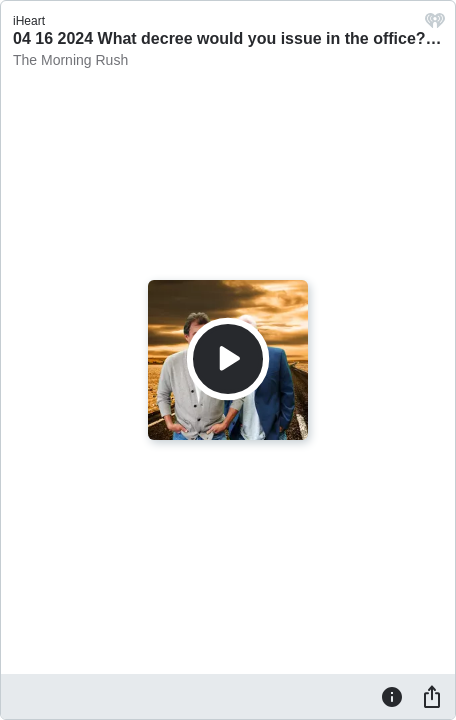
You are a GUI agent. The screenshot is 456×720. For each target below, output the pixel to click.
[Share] (432, 696)
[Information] (392, 696)
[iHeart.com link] (435, 25)
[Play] (228, 359)
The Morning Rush (70, 60)
